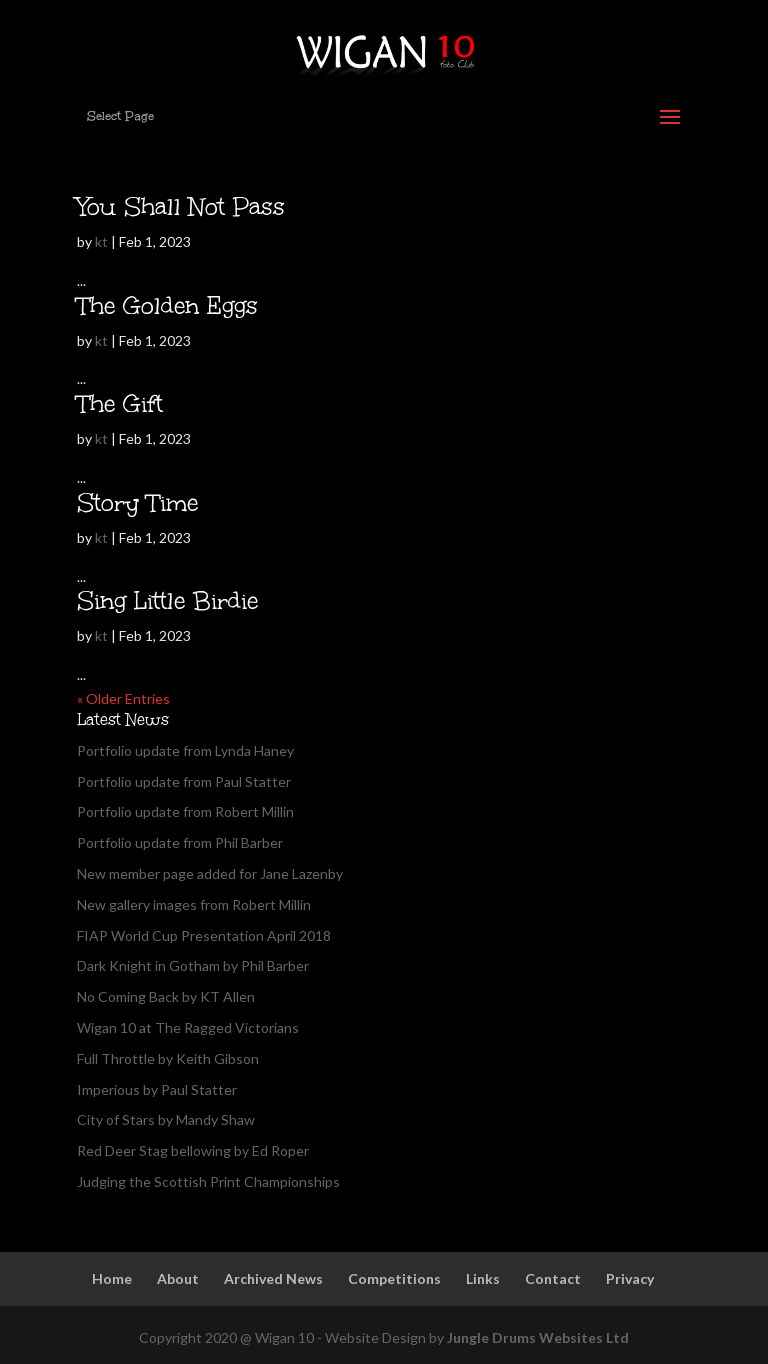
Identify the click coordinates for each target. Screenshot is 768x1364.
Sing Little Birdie (167, 600)
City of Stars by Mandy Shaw (166, 1119)
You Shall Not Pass (181, 206)
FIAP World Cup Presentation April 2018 (204, 935)
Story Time (137, 502)
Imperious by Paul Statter (157, 1089)
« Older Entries (123, 698)
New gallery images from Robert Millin (194, 904)
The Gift (120, 403)
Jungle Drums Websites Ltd (538, 1337)
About (178, 1278)
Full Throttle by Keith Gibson (168, 1058)
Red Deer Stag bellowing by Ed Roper (193, 1150)
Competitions (394, 1278)
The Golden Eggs (167, 305)
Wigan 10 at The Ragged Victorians (188, 1027)
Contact (553, 1278)
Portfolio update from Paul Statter (184, 781)
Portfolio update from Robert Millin (185, 811)
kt (101, 241)
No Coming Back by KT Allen (166, 996)
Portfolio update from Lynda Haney (185, 750)
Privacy (630, 1278)
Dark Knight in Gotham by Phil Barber (193, 965)
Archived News (273, 1278)
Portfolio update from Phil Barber (180, 842)
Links (483, 1278)
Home (112, 1278)
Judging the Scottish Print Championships (208, 1181)
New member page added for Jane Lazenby (210, 873)
